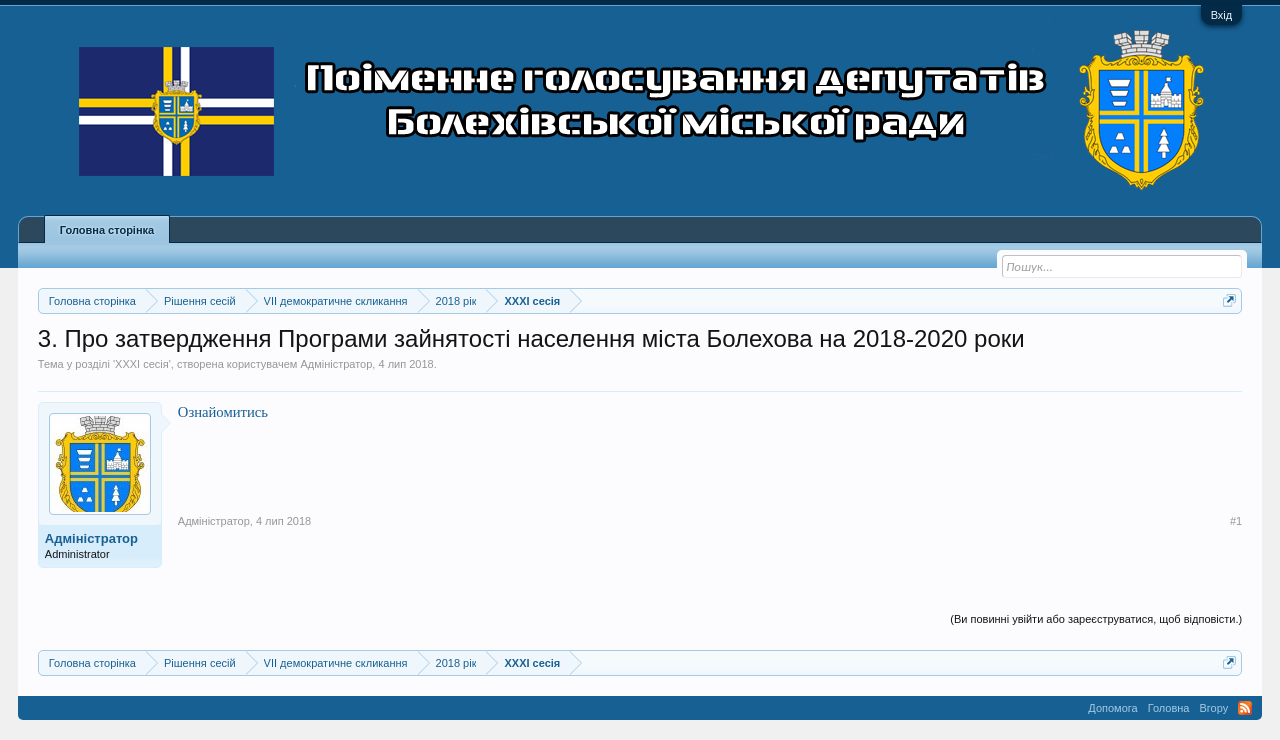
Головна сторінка (107, 230)
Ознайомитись (223, 412)
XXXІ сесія (142, 364)
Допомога (1112, 708)
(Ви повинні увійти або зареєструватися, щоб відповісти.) (1096, 619)
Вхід (1222, 15)
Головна (1169, 708)
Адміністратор (336, 364)
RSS (1245, 708)
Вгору (1213, 708)
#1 (1236, 521)
